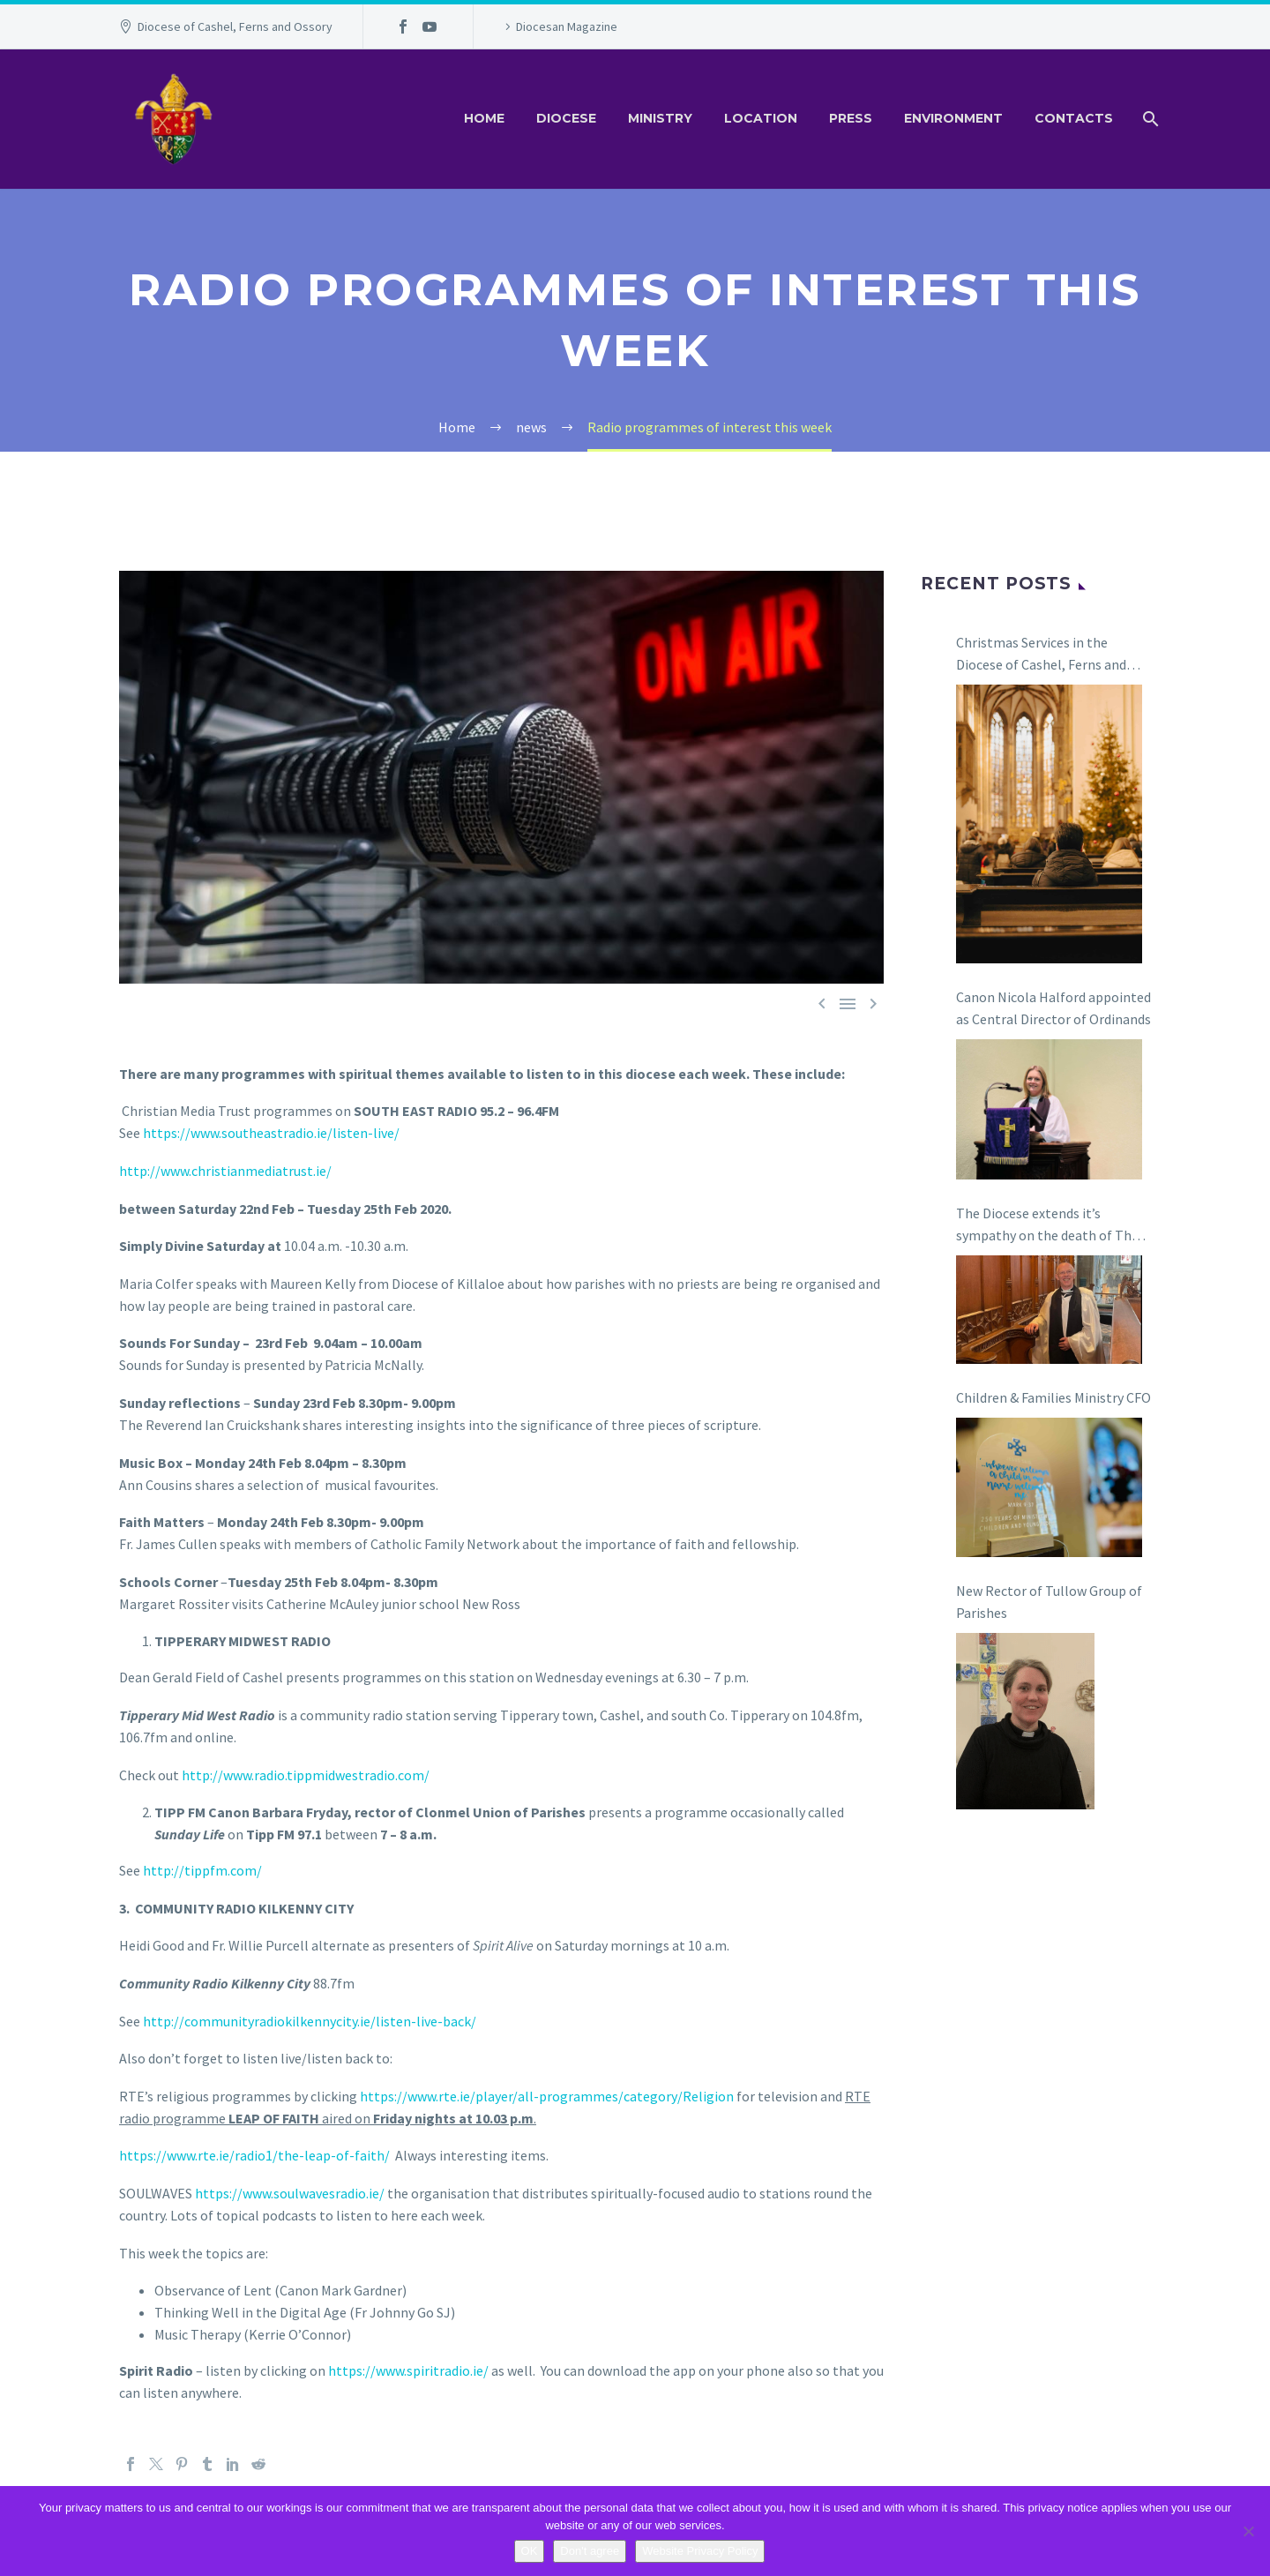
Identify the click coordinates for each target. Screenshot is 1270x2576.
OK (529, 2550)
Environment (953, 118)
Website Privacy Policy (700, 2550)
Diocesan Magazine (566, 26)
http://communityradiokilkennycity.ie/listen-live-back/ (309, 2021)
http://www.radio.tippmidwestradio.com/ (306, 1775)
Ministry (660, 118)
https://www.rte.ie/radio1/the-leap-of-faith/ (254, 2155)
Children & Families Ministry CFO (1053, 1397)
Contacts (1074, 118)
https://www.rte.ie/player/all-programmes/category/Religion (547, 2096)
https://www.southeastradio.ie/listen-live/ (271, 1133)
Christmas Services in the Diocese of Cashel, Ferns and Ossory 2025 (1041, 654)
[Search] (1149, 119)
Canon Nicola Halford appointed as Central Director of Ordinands (1053, 1008)
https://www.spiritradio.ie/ (408, 2370)
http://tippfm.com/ (202, 1870)
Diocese (566, 118)
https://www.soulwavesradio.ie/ (290, 2193)
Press (850, 118)
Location (760, 118)
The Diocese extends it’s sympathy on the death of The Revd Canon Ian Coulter (1047, 1225)
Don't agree (589, 2550)
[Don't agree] (1248, 2531)
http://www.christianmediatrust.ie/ (225, 1170)
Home (484, 118)
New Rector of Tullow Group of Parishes (1049, 1601)
